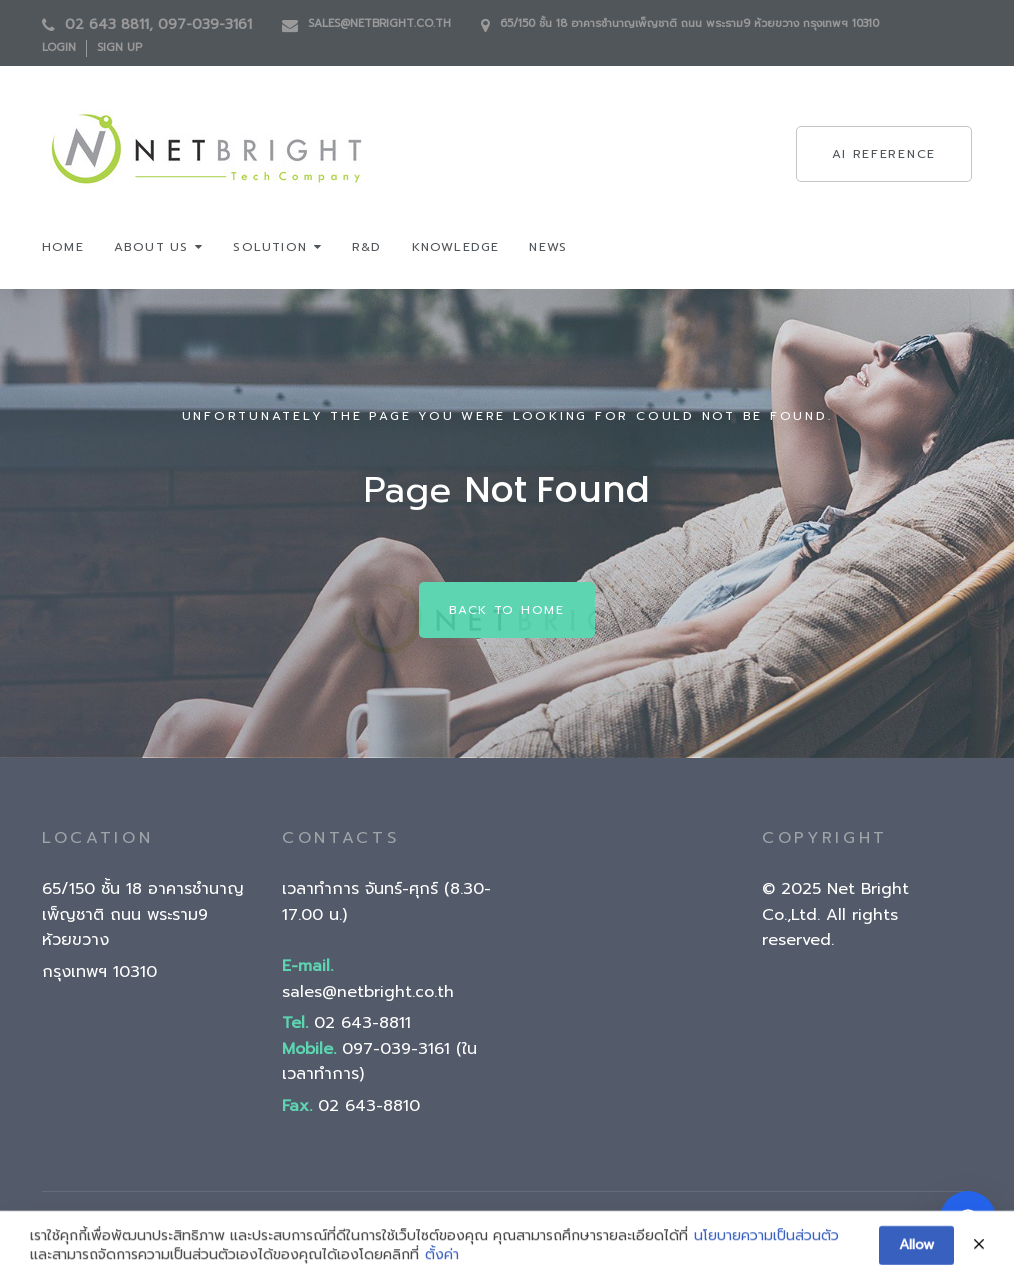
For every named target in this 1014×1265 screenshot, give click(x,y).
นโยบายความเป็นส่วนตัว (766, 1248)
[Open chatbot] (968, 1219)
